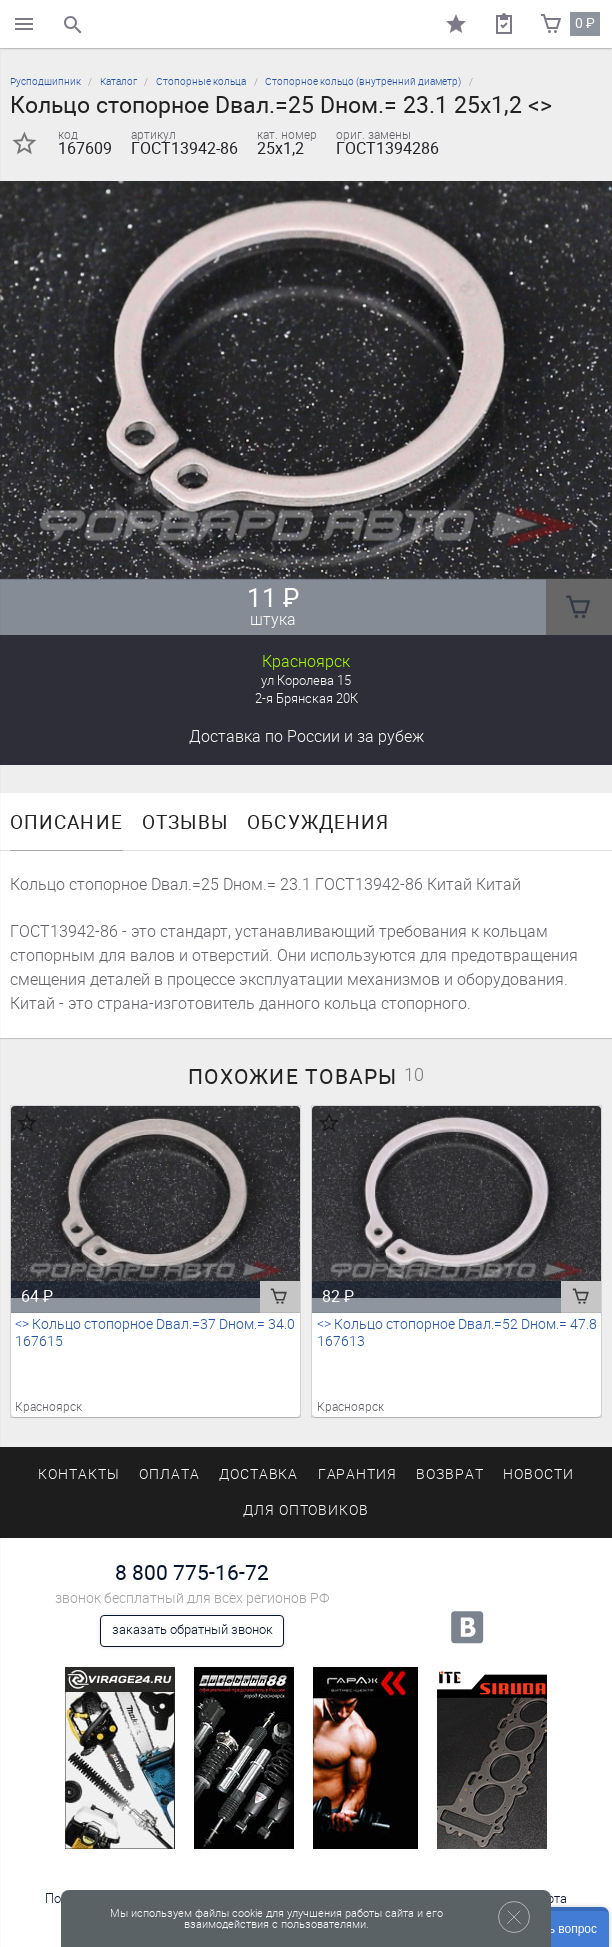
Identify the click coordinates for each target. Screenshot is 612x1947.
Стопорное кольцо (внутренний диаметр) (363, 81)
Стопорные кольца (201, 81)
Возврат (450, 1474)
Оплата (169, 1474)
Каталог (118, 81)
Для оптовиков (306, 1510)
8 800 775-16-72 (192, 1572)
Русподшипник (45, 81)
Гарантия (358, 1474)
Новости (538, 1474)
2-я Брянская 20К (306, 698)
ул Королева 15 (306, 680)
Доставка (306, 736)
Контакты (79, 1474)
